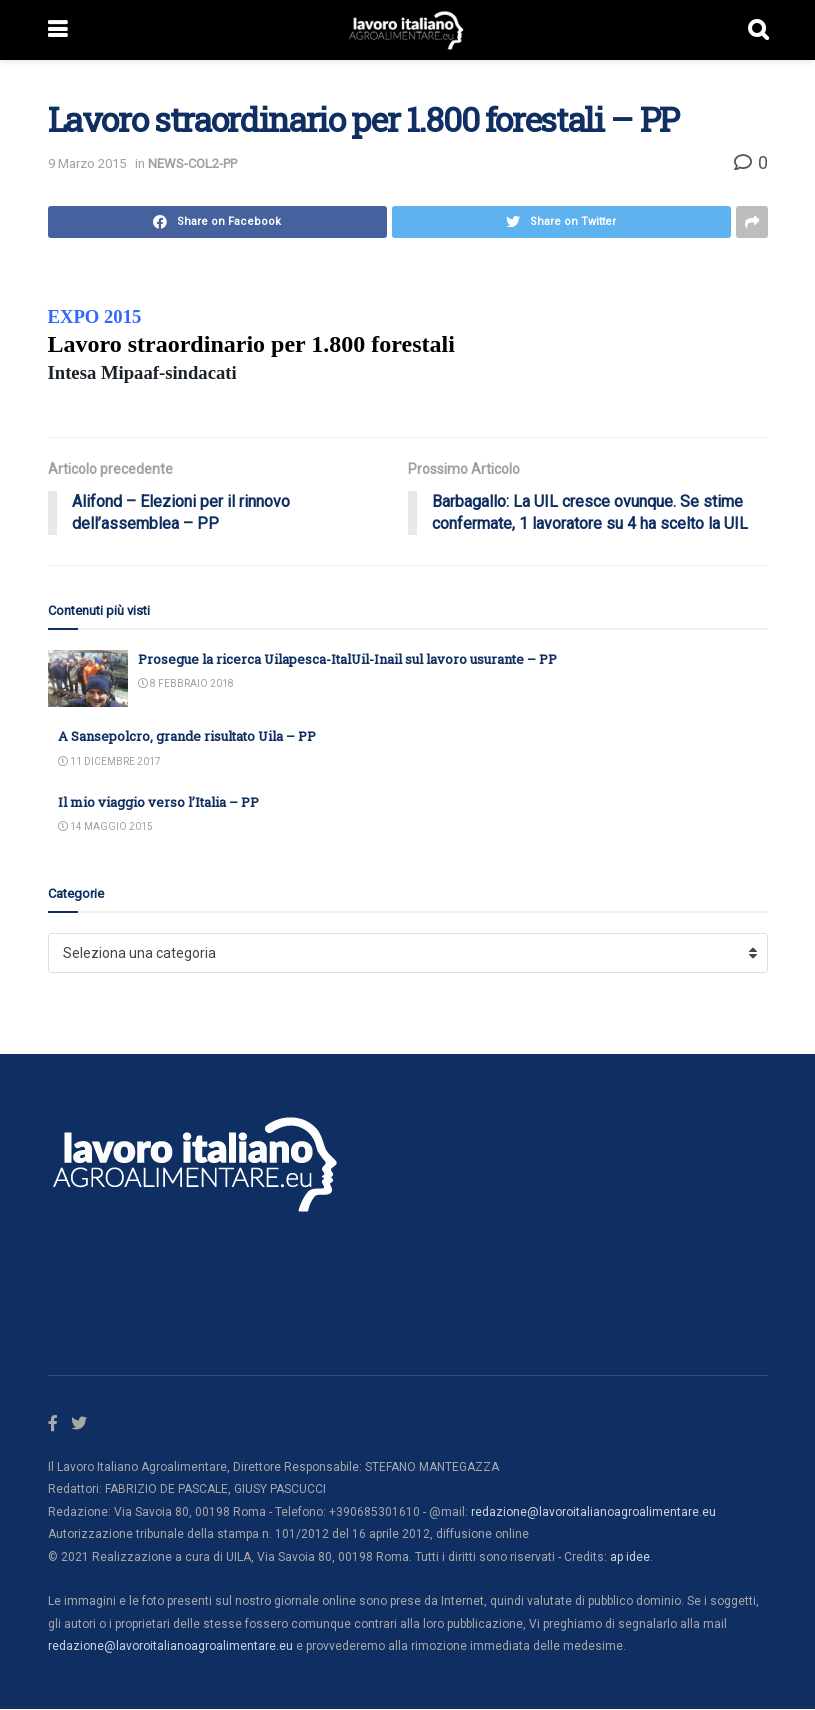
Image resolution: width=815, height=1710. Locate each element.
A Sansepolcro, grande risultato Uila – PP (187, 737)
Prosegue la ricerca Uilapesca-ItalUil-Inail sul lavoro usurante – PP (347, 660)
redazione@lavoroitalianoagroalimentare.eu (593, 1512)
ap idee (630, 1557)
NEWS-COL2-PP (192, 163)
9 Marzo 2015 (87, 163)
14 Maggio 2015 (105, 827)
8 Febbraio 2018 (186, 684)
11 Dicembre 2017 (109, 761)
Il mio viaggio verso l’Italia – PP (158, 802)
